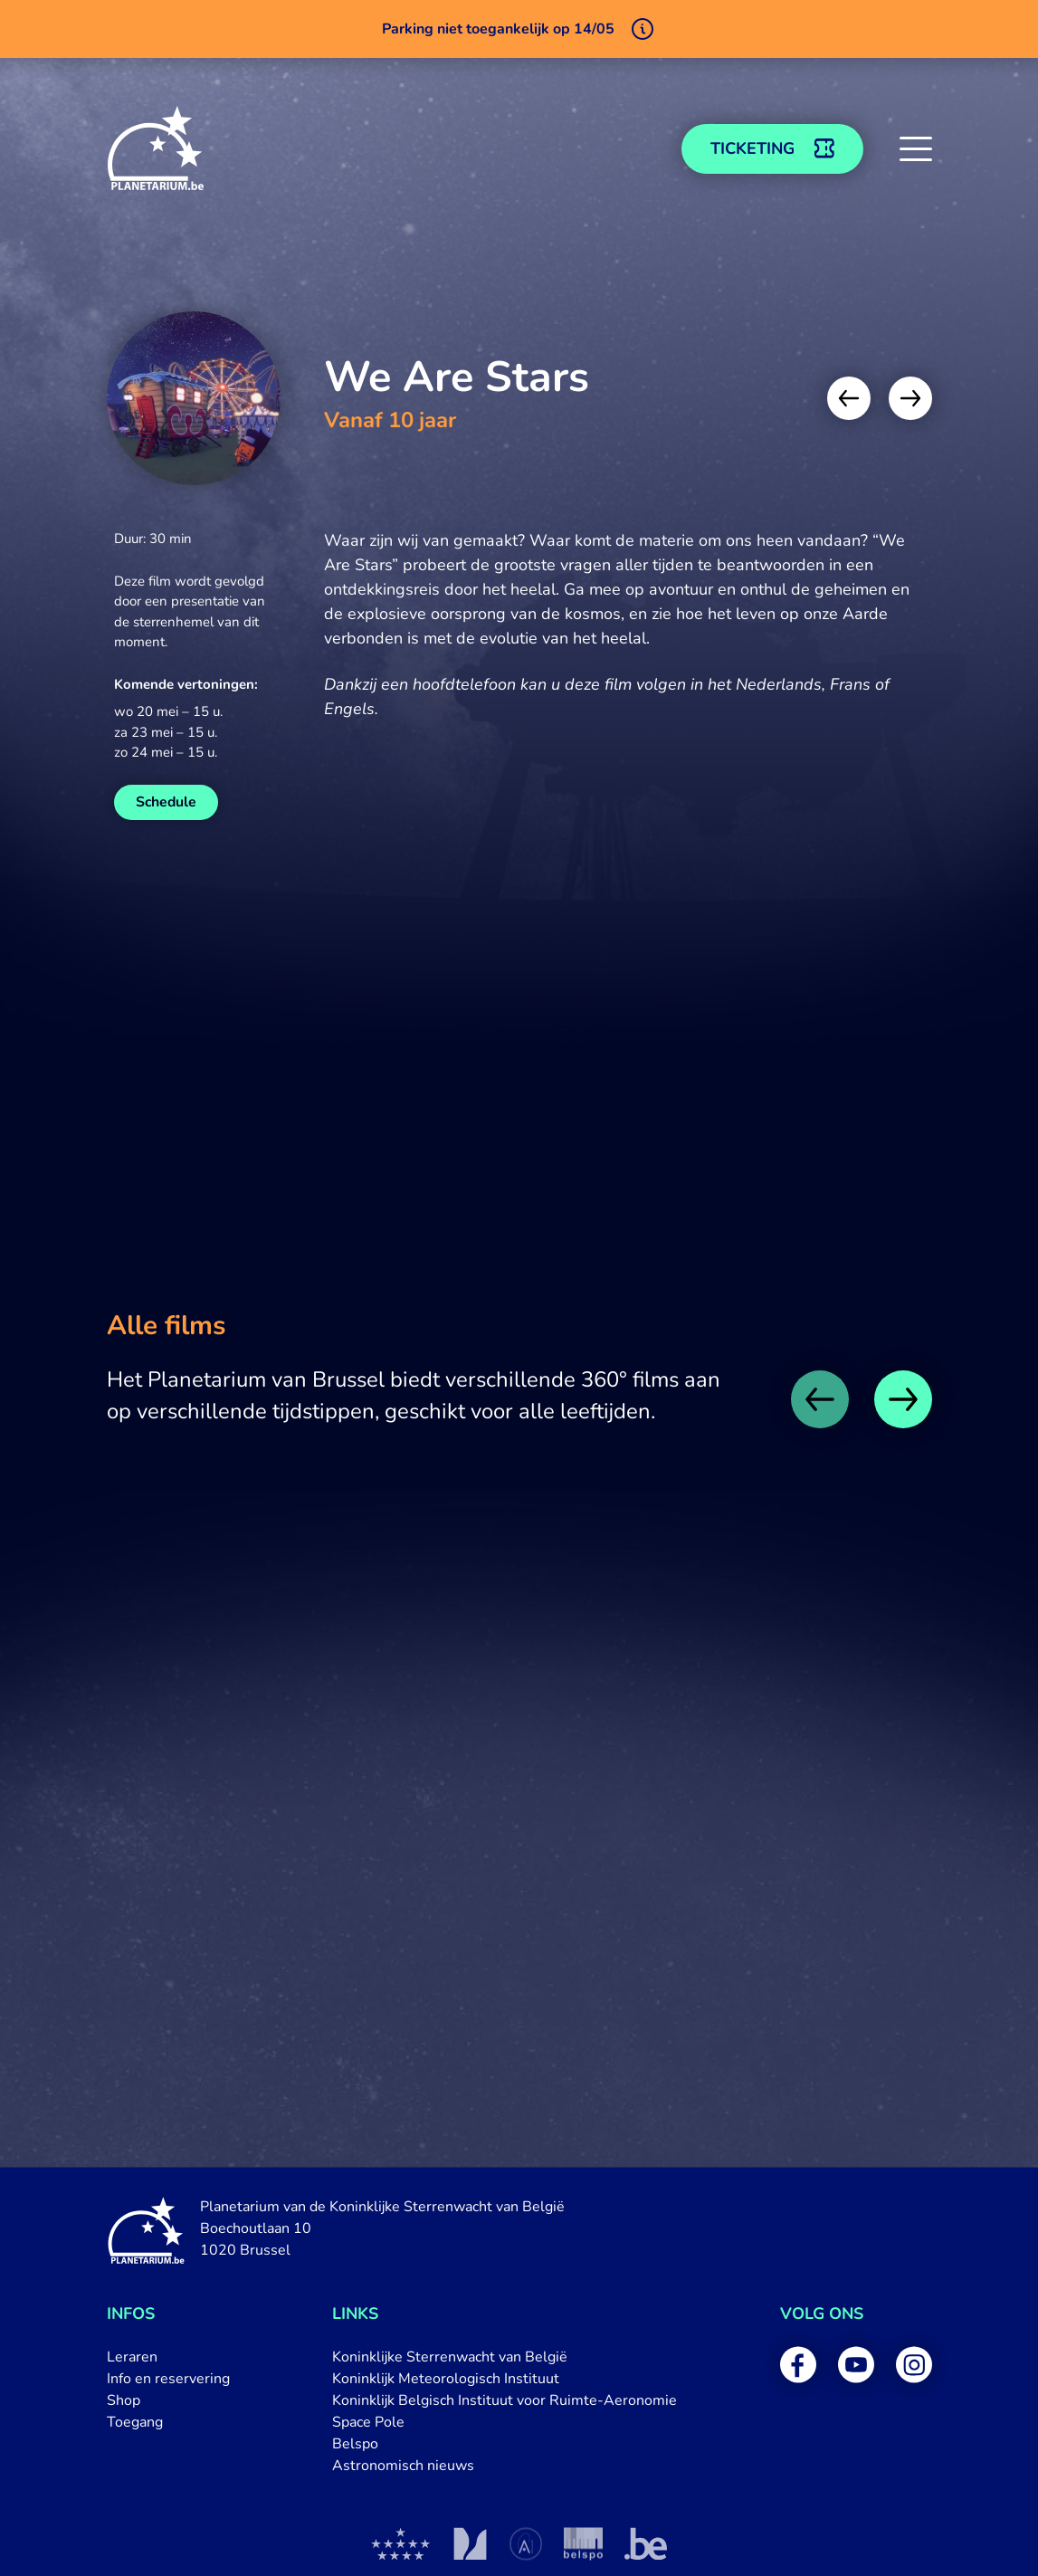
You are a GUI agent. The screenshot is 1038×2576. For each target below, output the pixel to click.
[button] (916, 148)
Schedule (166, 802)
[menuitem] (168, 2357)
